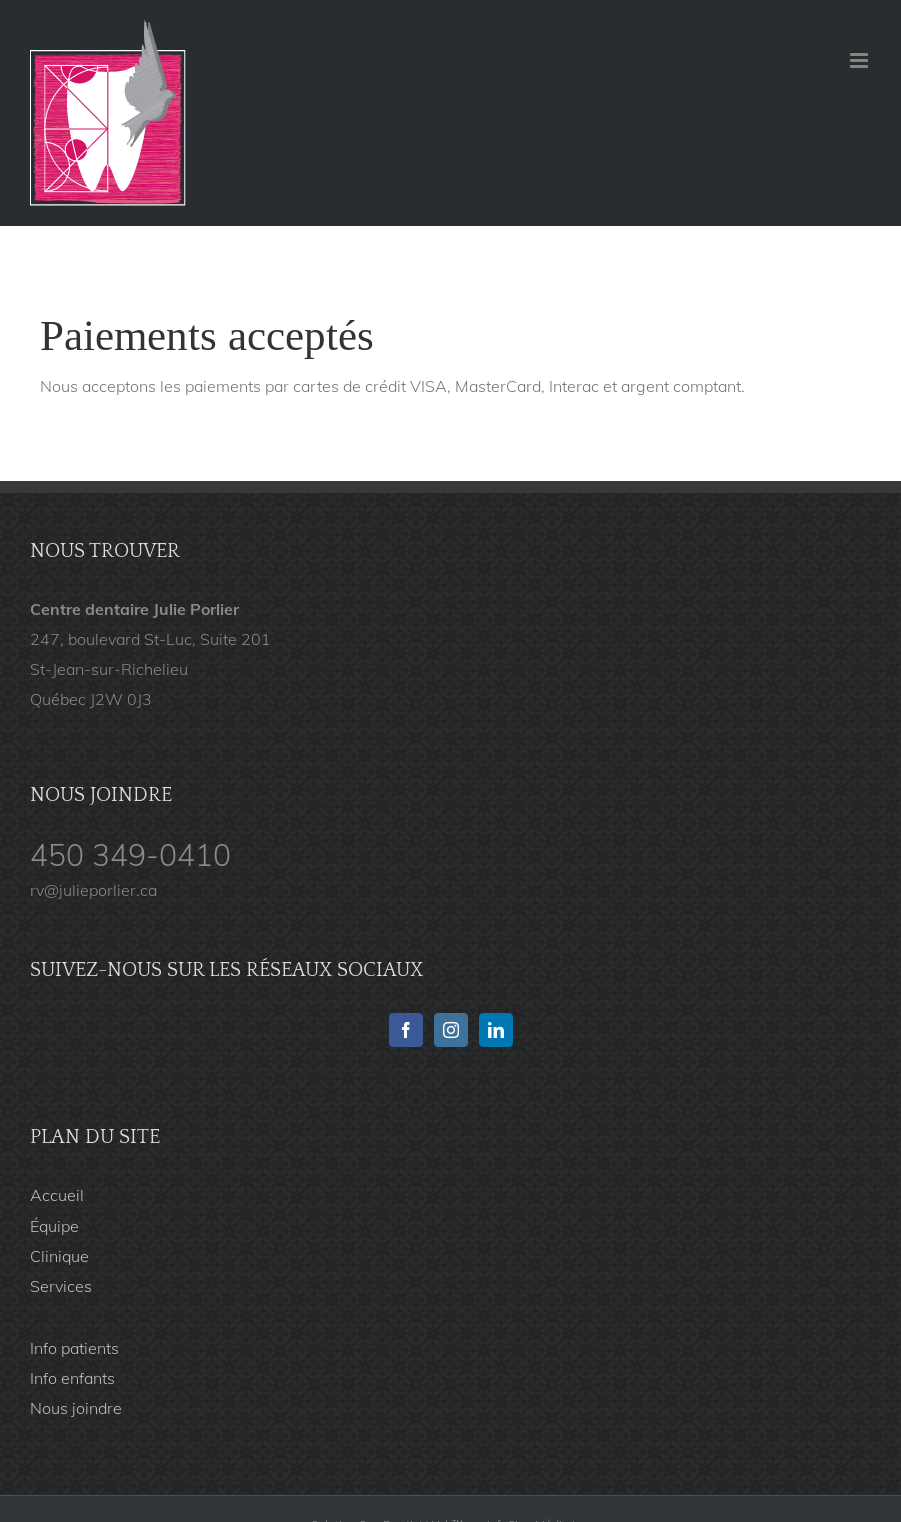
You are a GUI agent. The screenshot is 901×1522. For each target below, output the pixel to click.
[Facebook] (406, 1030)
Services (61, 1286)
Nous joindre (76, 1408)
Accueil (57, 1195)
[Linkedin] (496, 1030)
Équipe (54, 1226)
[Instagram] (451, 1030)
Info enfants (72, 1378)
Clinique (59, 1256)
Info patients (74, 1348)
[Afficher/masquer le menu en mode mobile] (860, 60)
